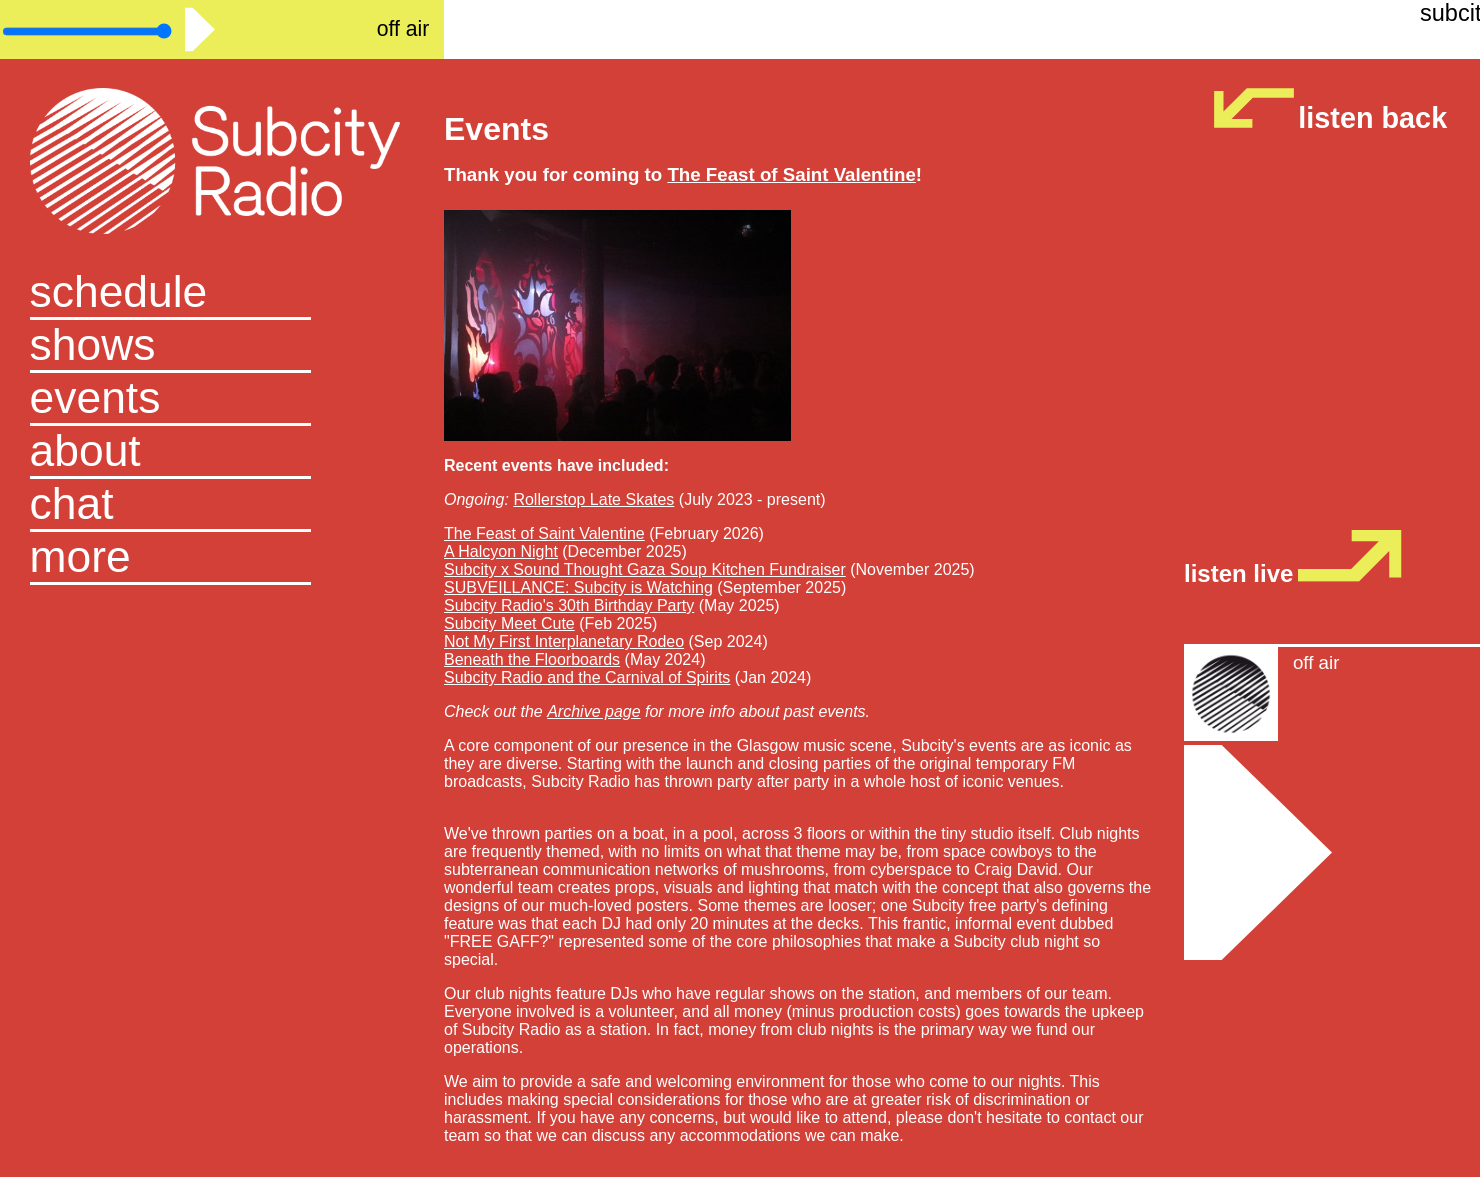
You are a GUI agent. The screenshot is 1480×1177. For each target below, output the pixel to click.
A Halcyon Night (501, 551)
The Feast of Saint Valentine (544, 533)
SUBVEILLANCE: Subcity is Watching (578, 587)
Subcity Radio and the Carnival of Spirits (587, 677)
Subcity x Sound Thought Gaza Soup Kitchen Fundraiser (645, 569)
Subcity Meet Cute (509, 623)
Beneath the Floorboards (532, 659)
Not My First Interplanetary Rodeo (564, 641)
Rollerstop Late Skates (593, 499)
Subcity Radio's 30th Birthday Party (569, 605)
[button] (222, 558)
